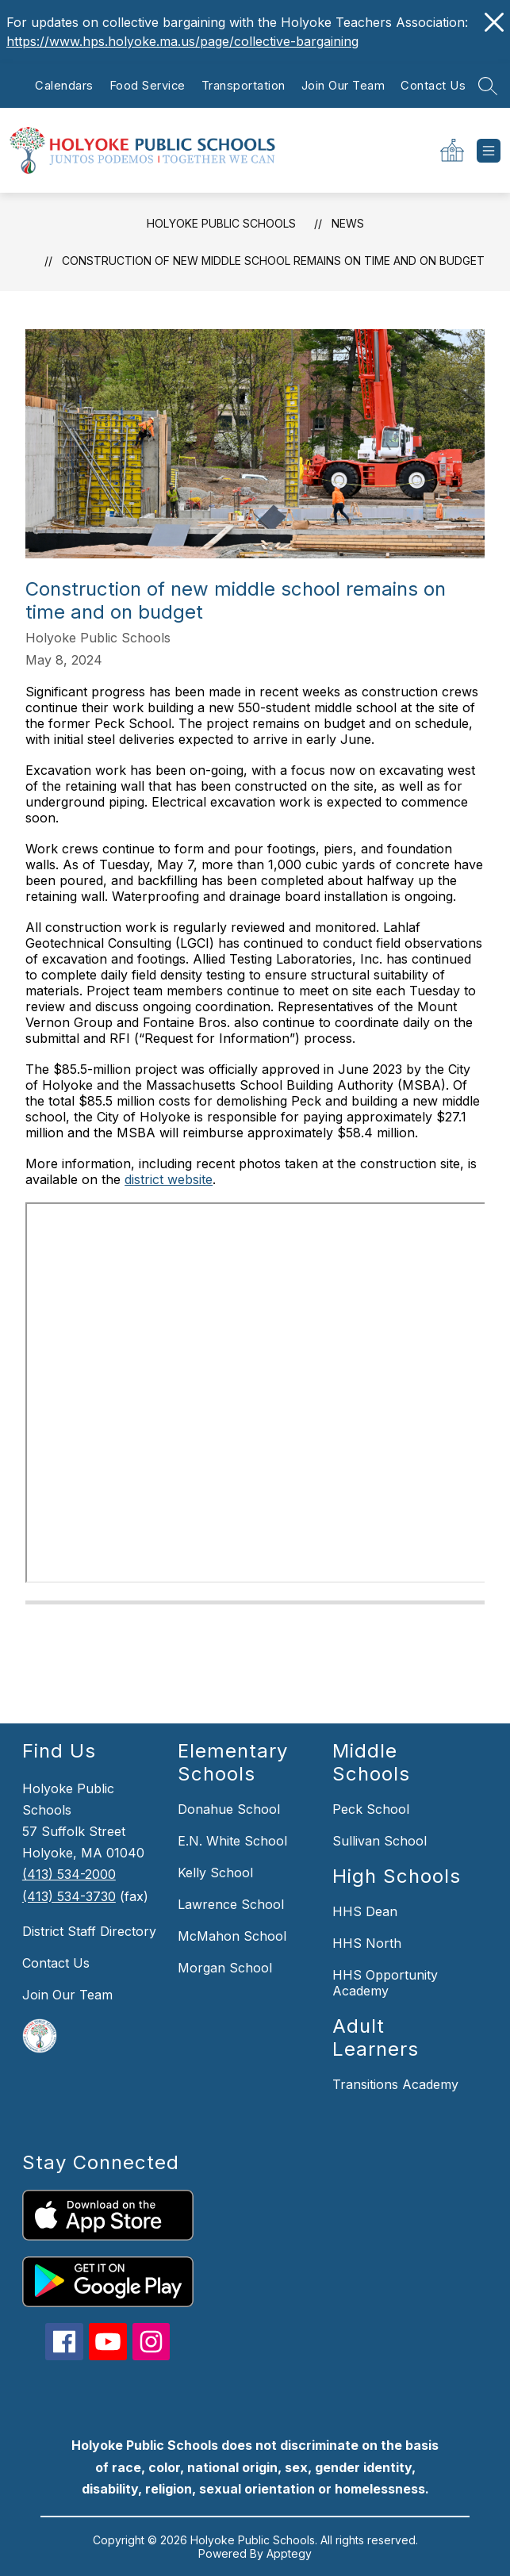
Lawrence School (231, 1904)
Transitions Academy (395, 2084)
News (348, 223)
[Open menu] (488, 151)
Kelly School (215, 1872)
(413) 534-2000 (69, 1874)
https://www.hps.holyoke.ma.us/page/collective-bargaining (182, 41)
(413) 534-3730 (69, 1896)
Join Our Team (343, 86)
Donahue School (229, 1809)
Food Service (147, 86)
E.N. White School (232, 1841)
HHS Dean (364, 1911)
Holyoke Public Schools (221, 223)
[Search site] (487, 85)
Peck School (370, 1809)
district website (169, 1179)
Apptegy (289, 2553)
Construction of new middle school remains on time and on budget (273, 260)
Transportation (243, 86)
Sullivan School (379, 1841)
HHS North (366, 1943)
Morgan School (225, 1968)
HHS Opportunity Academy (385, 1983)
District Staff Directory (89, 1931)
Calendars (64, 86)
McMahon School (232, 1936)
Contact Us (433, 86)
